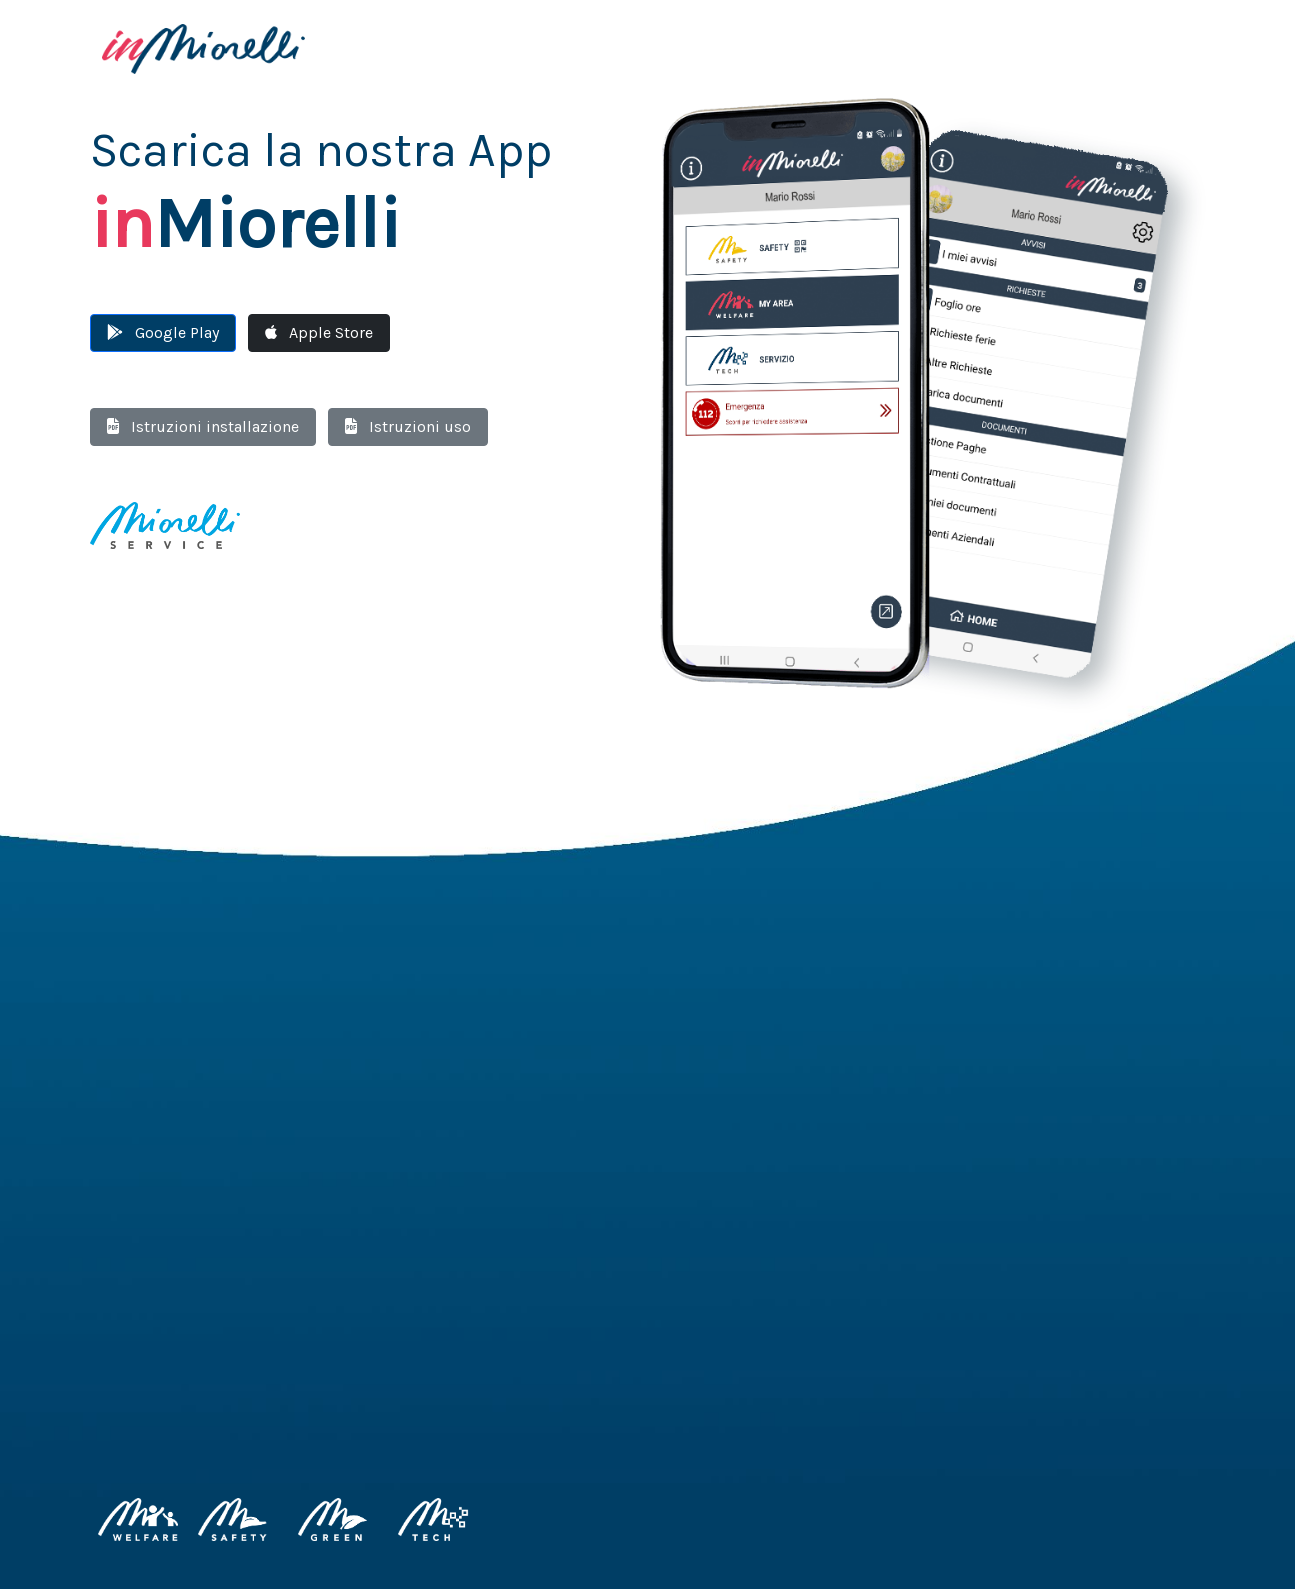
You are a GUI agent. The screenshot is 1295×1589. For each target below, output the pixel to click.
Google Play (163, 332)
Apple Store (319, 332)
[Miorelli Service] (165, 523)
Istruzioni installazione (203, 426)
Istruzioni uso (408, 426)
